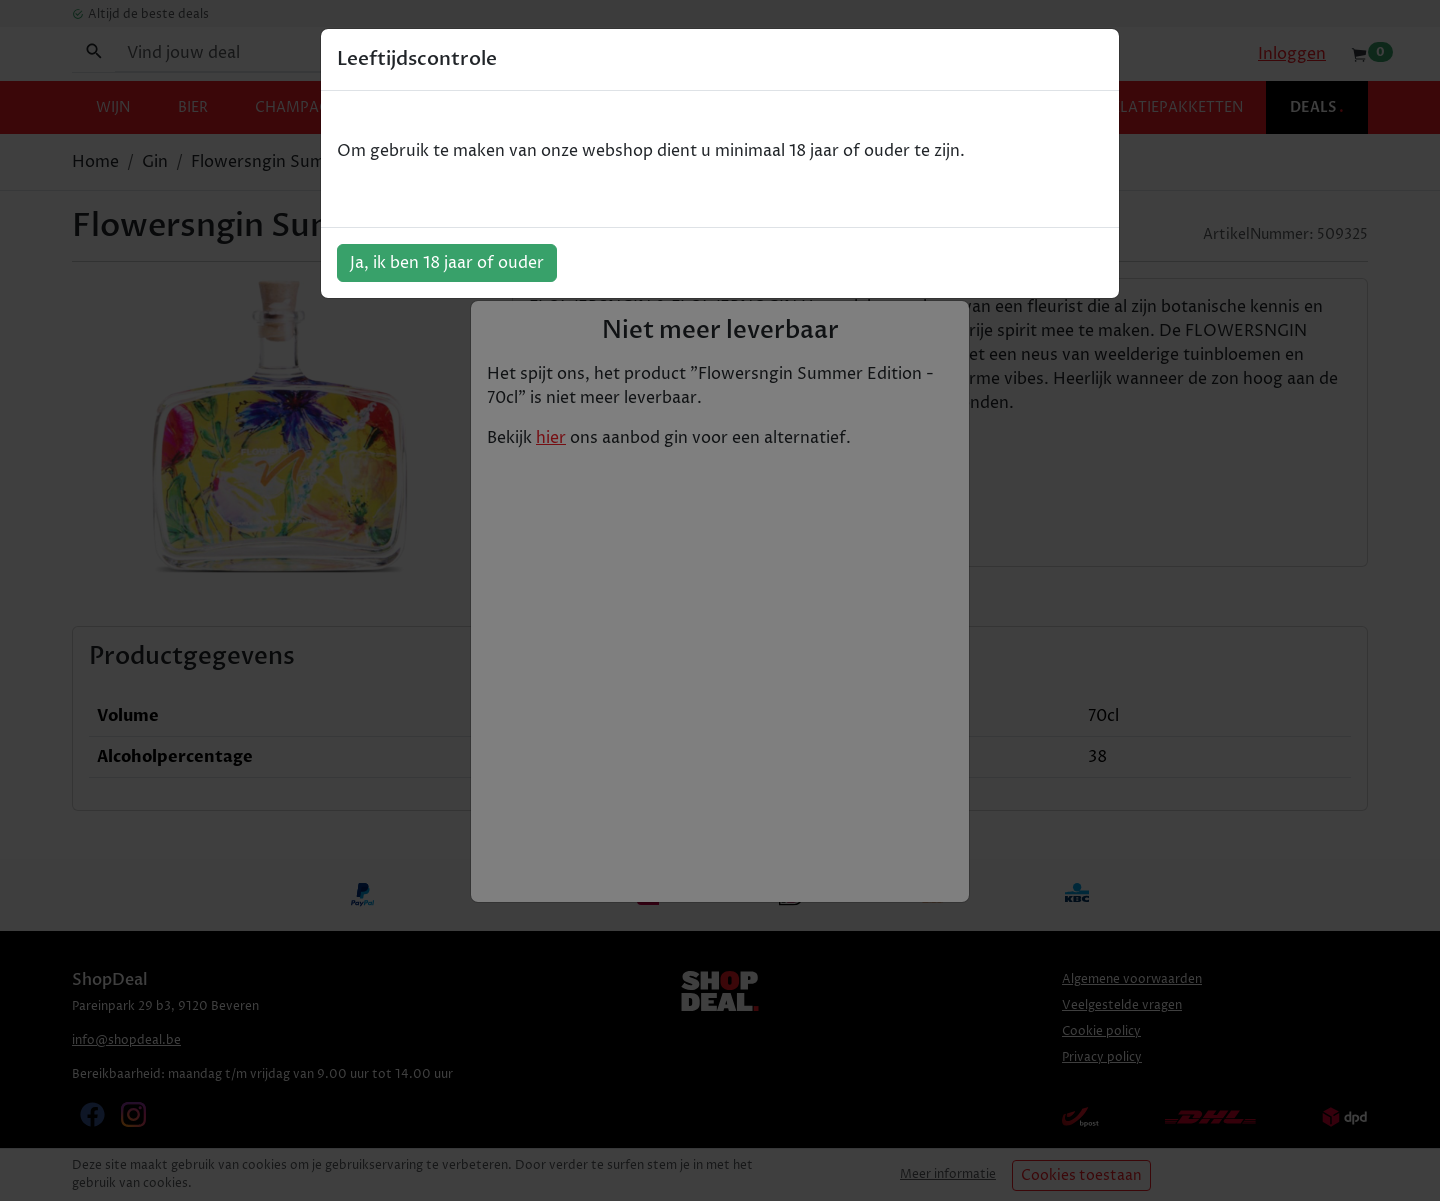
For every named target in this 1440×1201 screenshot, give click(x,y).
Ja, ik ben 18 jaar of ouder (447, 263)
